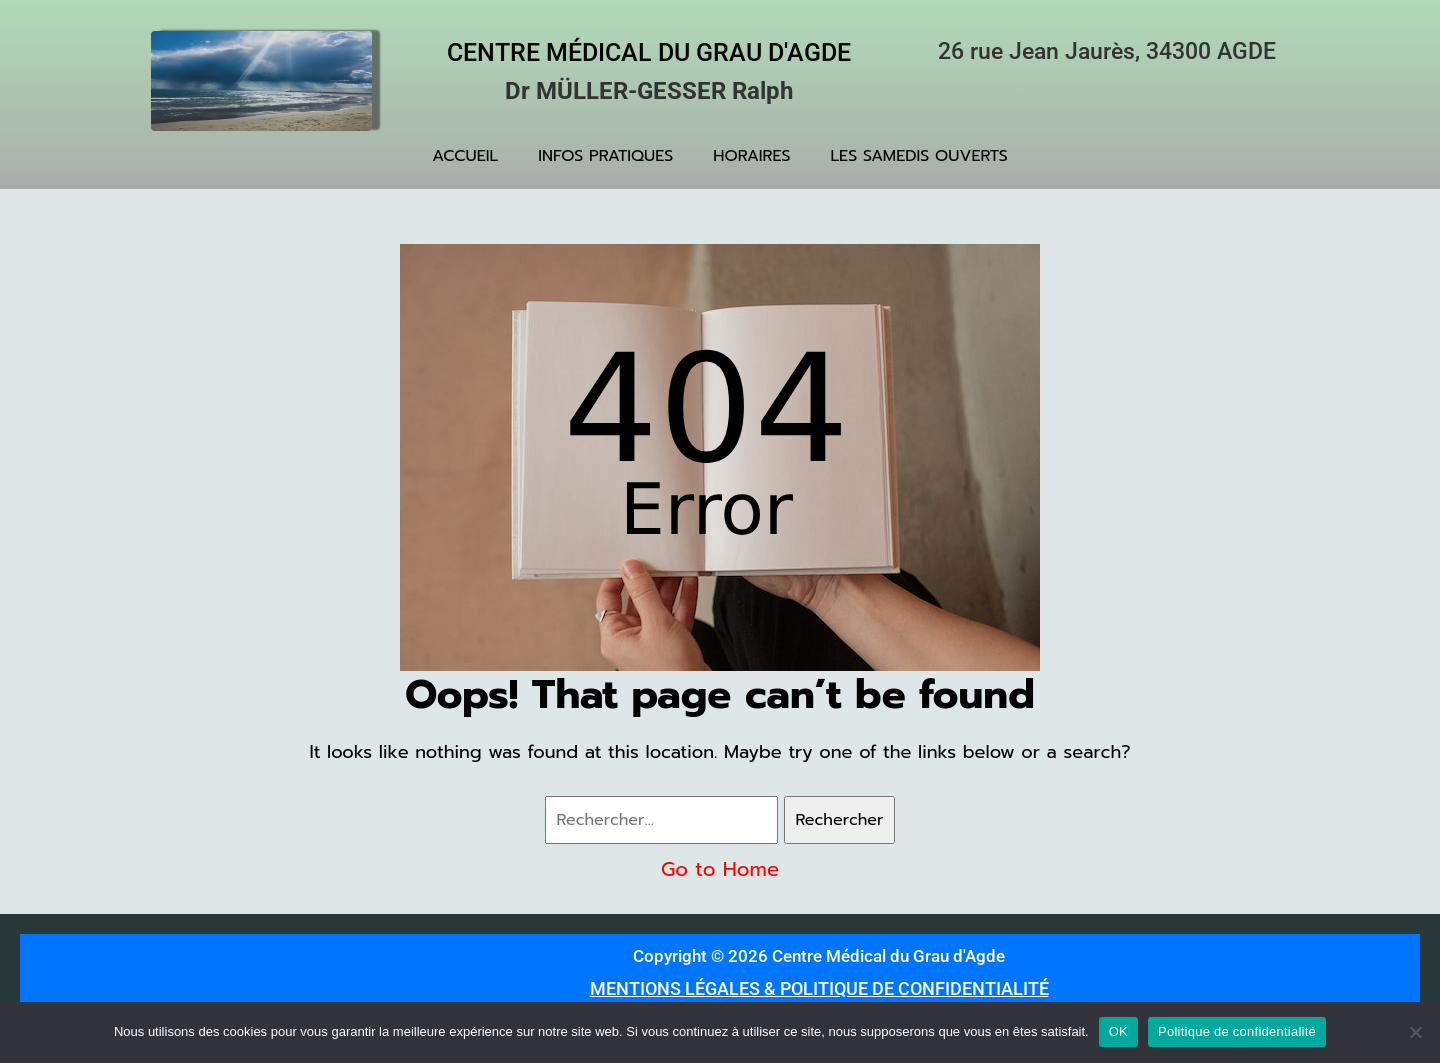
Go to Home (720, 869)
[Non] (1415, 1032)
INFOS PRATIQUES (605, 156)
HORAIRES (751, 156)
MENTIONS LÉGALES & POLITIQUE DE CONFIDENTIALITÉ (819, 988)
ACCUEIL (465, 156)
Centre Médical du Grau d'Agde (649, 52)
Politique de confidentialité (1237, 1031)
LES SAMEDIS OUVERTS (919, 156)
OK (1118, 1031)
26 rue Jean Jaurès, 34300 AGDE (1107, 51)
